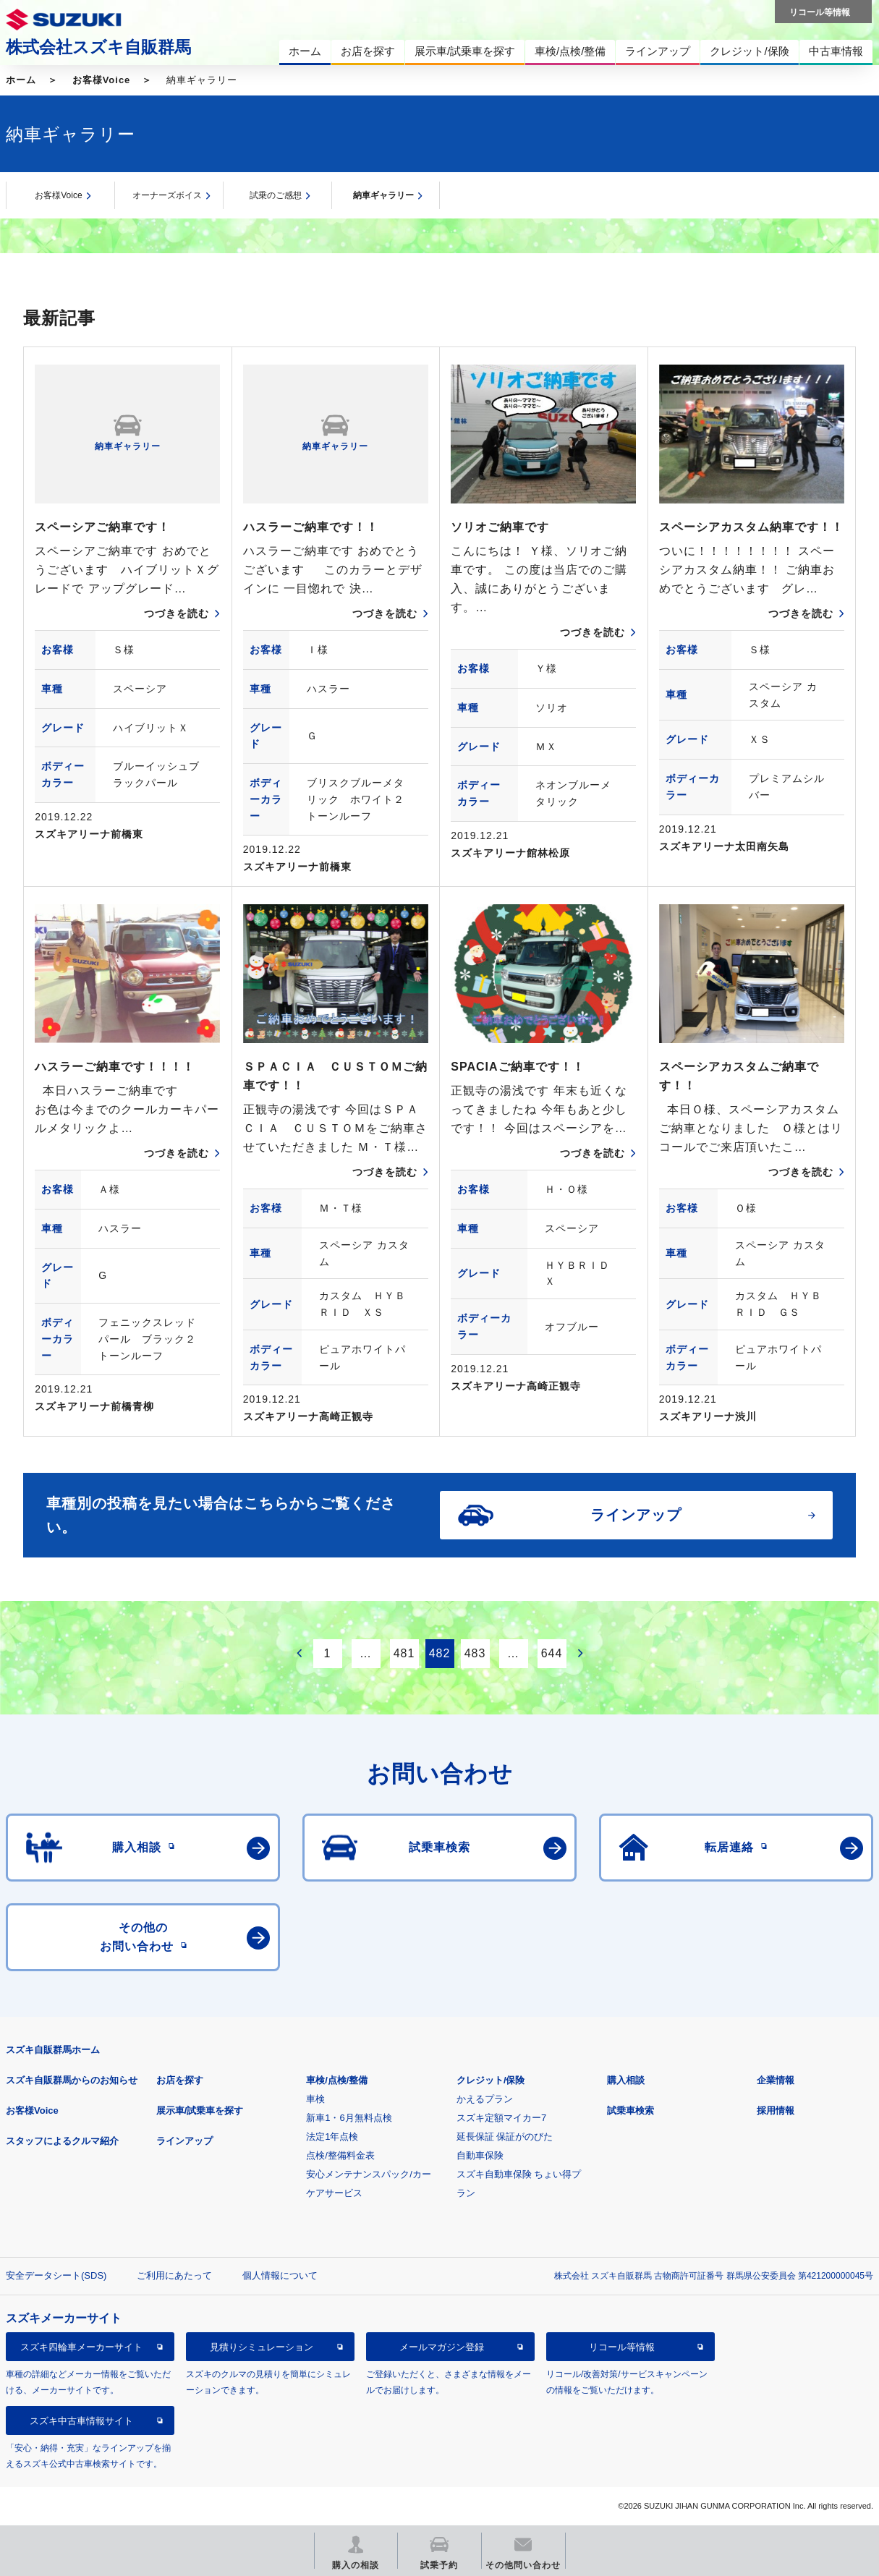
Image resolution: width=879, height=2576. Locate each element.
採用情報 (775, 2110)
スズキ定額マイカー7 (501, 2117)
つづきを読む (176, 613)
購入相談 (626, 2080)
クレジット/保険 (491, 2080)
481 (404, 1653)
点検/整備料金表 (340, 2155)
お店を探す (179, 2080)
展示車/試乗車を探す (200, 2110)
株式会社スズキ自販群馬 (98, 47)
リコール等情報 (622, 2347)
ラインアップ (184, 2140)
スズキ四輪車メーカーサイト (81, 2347)
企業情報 (775, 2080)
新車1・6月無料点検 (348, 2117)
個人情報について (280, 2275)
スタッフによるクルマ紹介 (62, 2140)
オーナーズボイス (167, 195)
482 (440, 1653)
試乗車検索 (630, 2110)
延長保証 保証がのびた (505, 2136)
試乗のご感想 (276, 195)
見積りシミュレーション (261, 2347)
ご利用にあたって (174, 2275)
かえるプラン (485, 2098)
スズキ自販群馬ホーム (53, 2049)
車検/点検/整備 (337, 2080)
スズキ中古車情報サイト (81, 2420)
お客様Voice (101, 80)
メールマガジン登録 (441, 2347)
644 (552, 1653)
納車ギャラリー (383, 195)
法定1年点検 (332, 2136)
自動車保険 (480, 2155)
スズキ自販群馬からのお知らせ (71, 2080)
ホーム (21, 80)
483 (475, 1653)
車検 (315, 2098)
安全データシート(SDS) (56, 2275)
